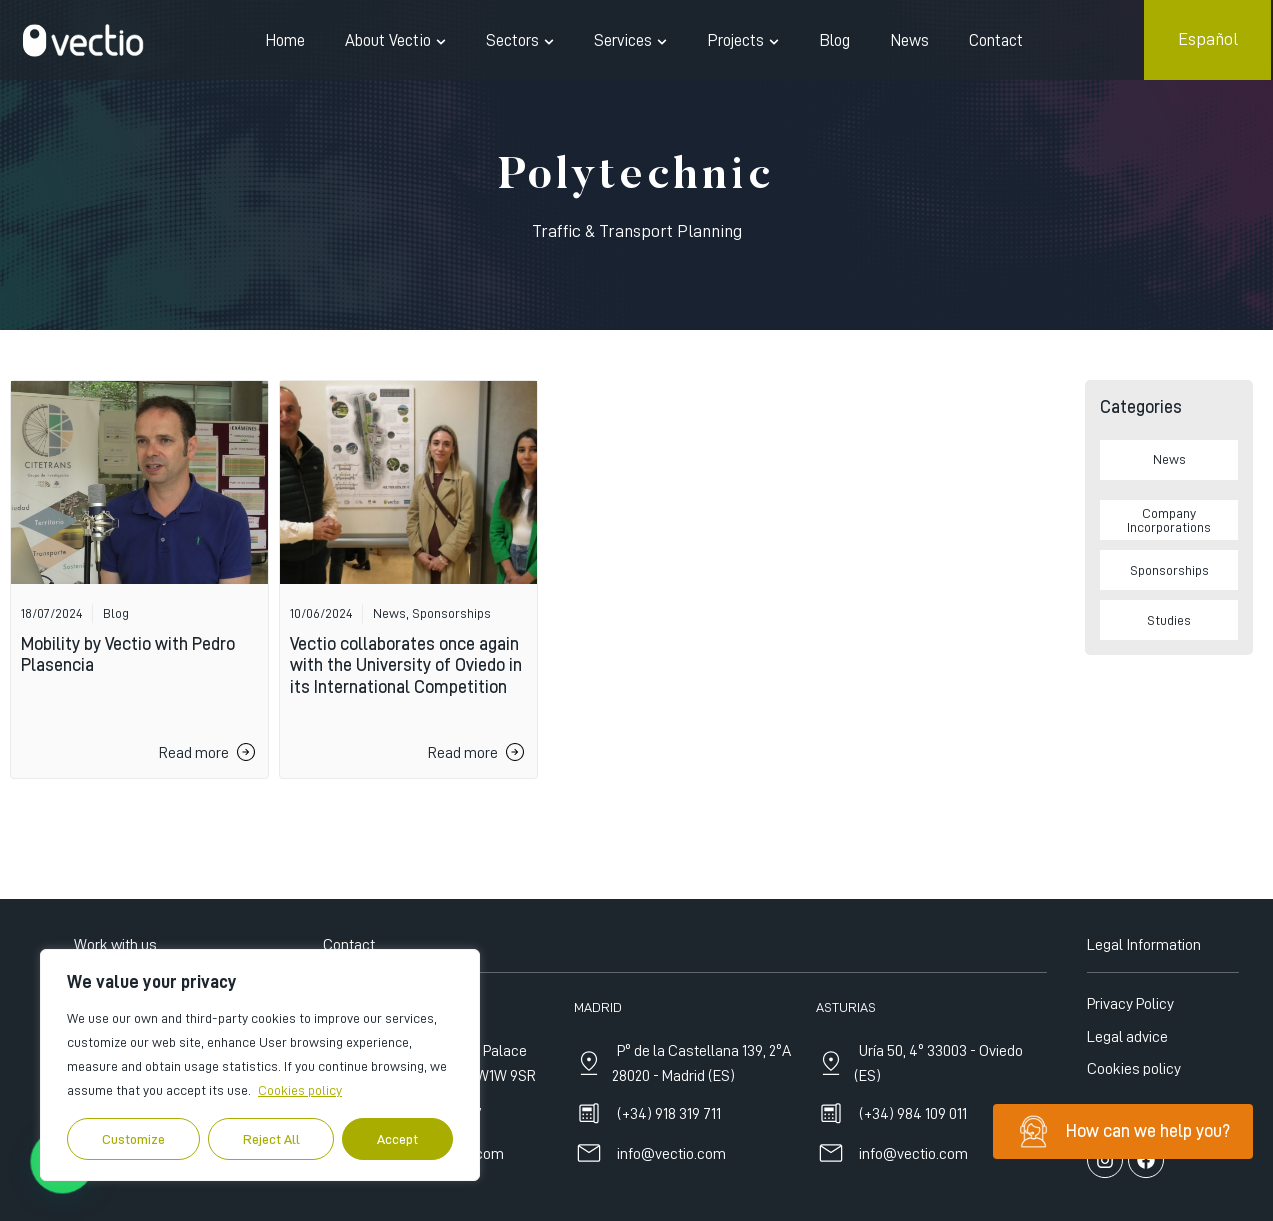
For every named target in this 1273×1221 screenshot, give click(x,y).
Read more (194, 753)
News (909, 40)
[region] (260, 1065)
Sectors (520, 40)
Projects (743, 40)
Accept (397, 1139)
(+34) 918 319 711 (669, 1197)
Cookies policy (300, 1090)
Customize (133, 1139)
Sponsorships (1169, 570)
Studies (1169, 620)
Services (630, 40)
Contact (996, 40)
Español (1208, 39)
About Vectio (395, 40)
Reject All (271, 1139)
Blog (834, 40)
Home (285, 40)
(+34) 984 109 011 (913, 1197)
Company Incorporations (1169, 520)
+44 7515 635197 (429, 1197)
